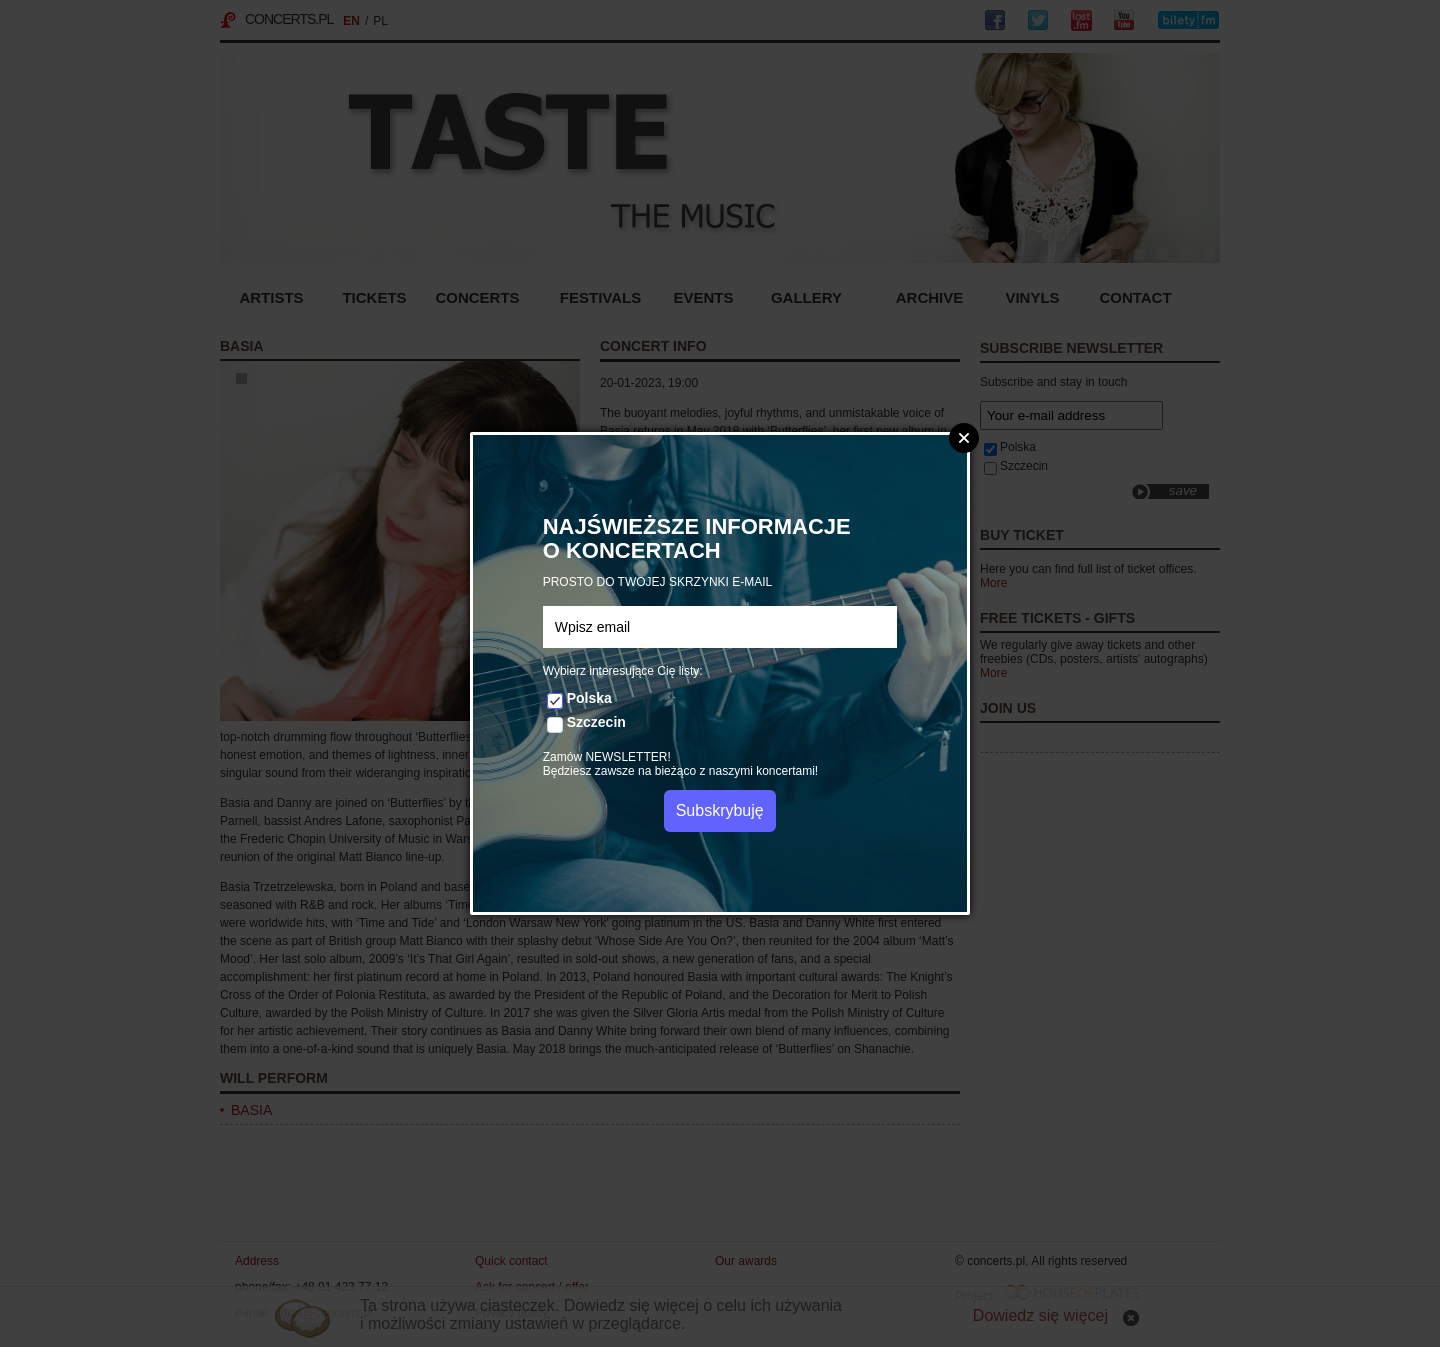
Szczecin (596, 722)
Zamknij (964, 438)
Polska (589, 698)
